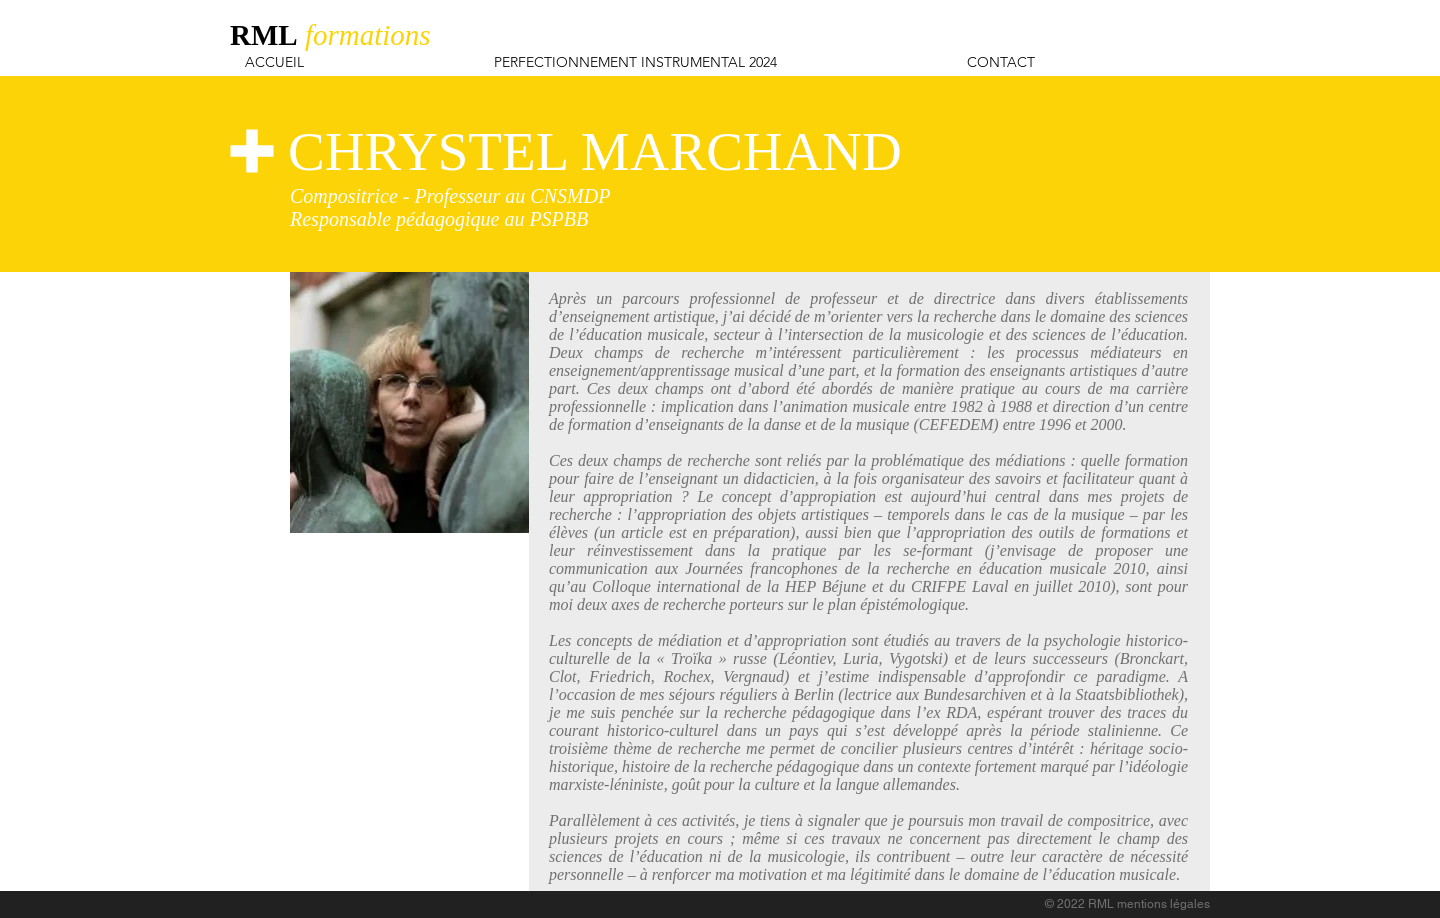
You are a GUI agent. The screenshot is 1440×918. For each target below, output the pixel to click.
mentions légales (1163, 904)
